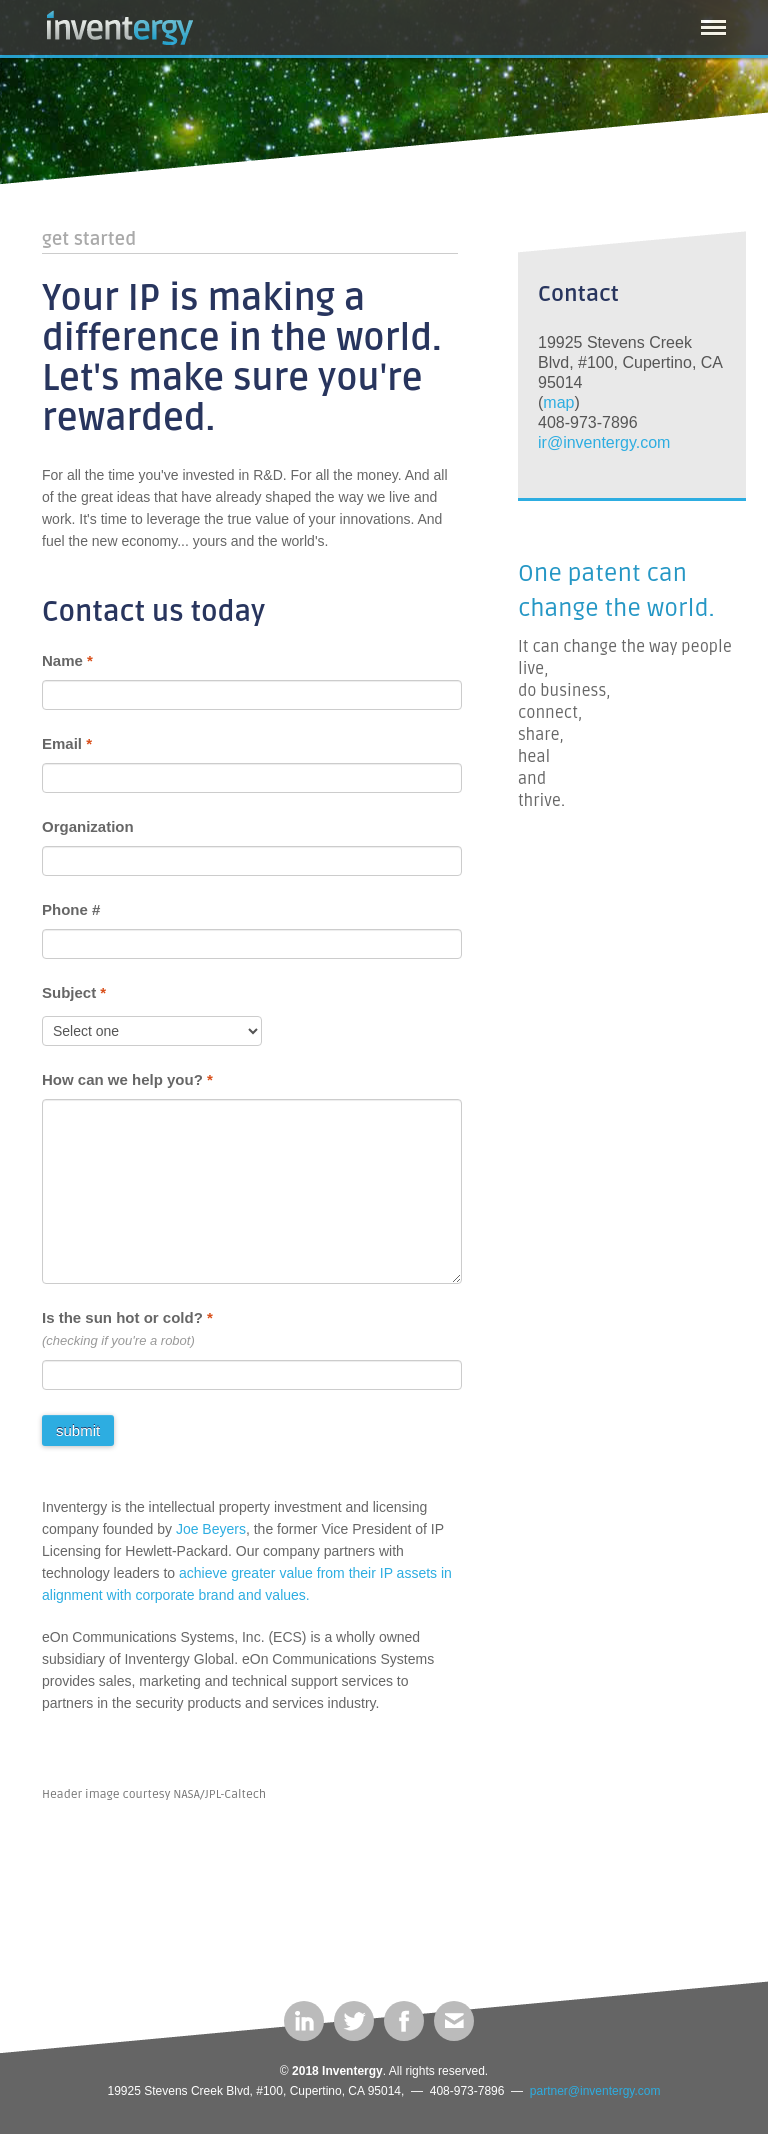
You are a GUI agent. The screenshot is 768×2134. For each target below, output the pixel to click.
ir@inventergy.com (604, 442)
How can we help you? (127, 1079)
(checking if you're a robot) (118, 1340)
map (558, 402)
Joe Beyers (211, 1529)
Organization (88, 826)
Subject (74, 992)
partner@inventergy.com (595, 2091)
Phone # (71, 909)
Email (67, 743)
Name (67, 660)
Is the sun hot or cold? (127, 1317)
